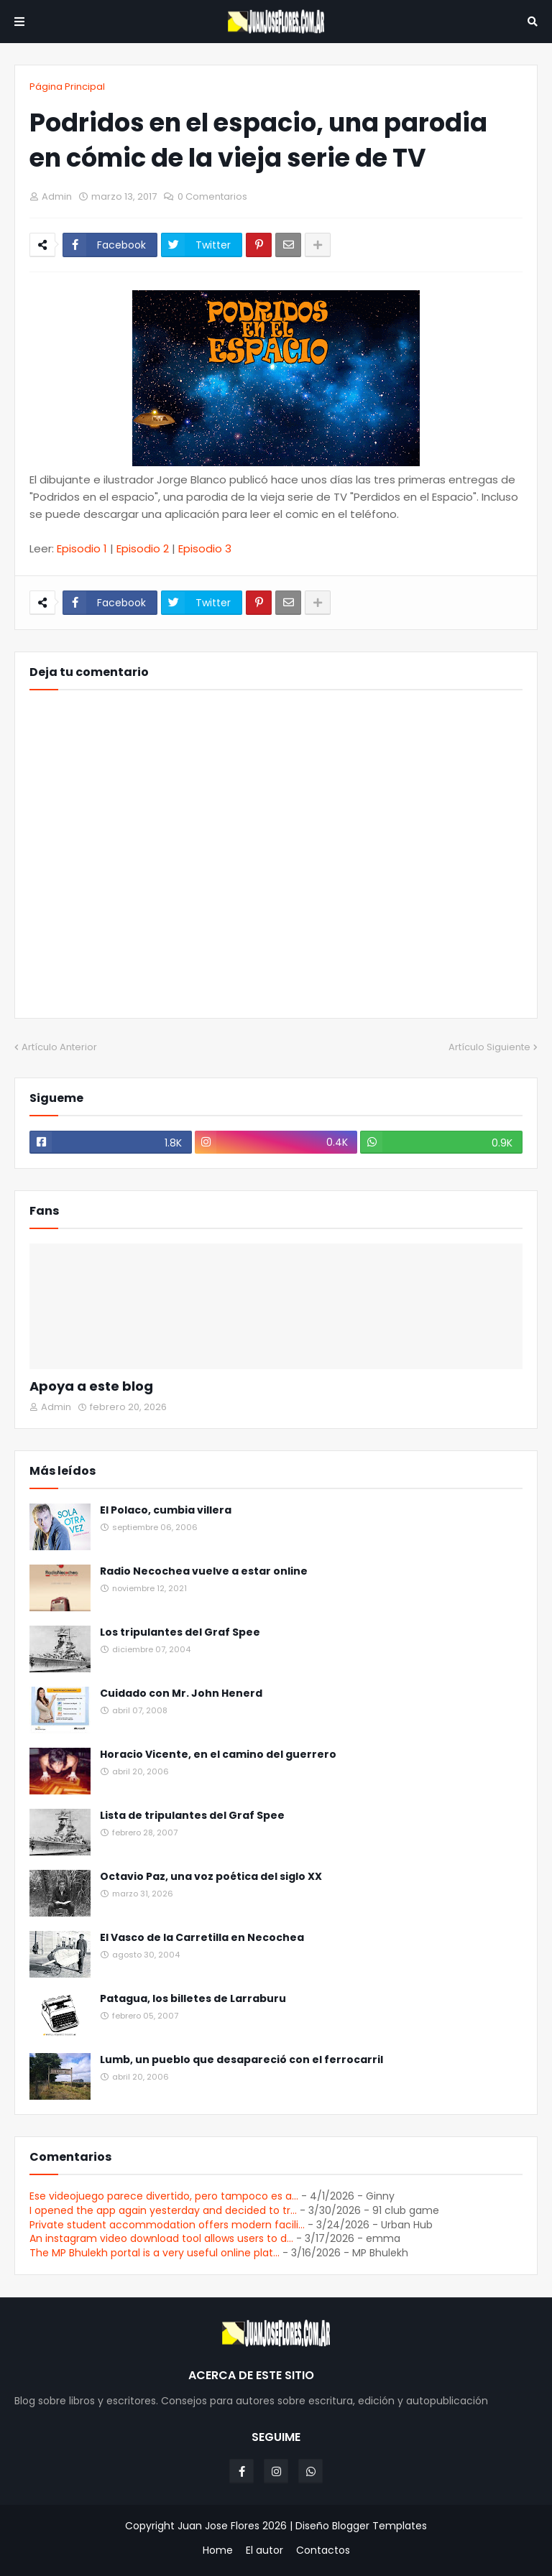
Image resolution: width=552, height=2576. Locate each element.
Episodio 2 (142, 548)
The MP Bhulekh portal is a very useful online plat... (154, 2253)
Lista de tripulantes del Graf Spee (192, 1815)
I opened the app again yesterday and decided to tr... (163, 2210)
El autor (264, 2550)
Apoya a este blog (91, 1386)
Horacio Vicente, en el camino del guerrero (218, 1754)
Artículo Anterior (59, 1047)
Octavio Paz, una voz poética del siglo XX (211, 1877)
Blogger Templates (379, 2526)
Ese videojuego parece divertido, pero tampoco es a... (163, 2196)
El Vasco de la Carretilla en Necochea (202, 1938)
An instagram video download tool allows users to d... (161, 2238)
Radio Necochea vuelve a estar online (204, 1571)
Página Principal (67, 86)
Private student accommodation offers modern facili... (167, 2225)
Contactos (323, 2550)
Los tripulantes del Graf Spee (180, 1632)
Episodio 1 (82, 548)
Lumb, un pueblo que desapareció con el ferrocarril (241, 2060)
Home (218, 2550)
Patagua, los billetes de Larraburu (193, 1999)
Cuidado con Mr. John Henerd (181, 1693)
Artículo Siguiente (489, 1047)
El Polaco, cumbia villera (165, 1510)
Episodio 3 (204, 548)
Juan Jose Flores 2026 (232, 2526)
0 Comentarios (212, 196)
